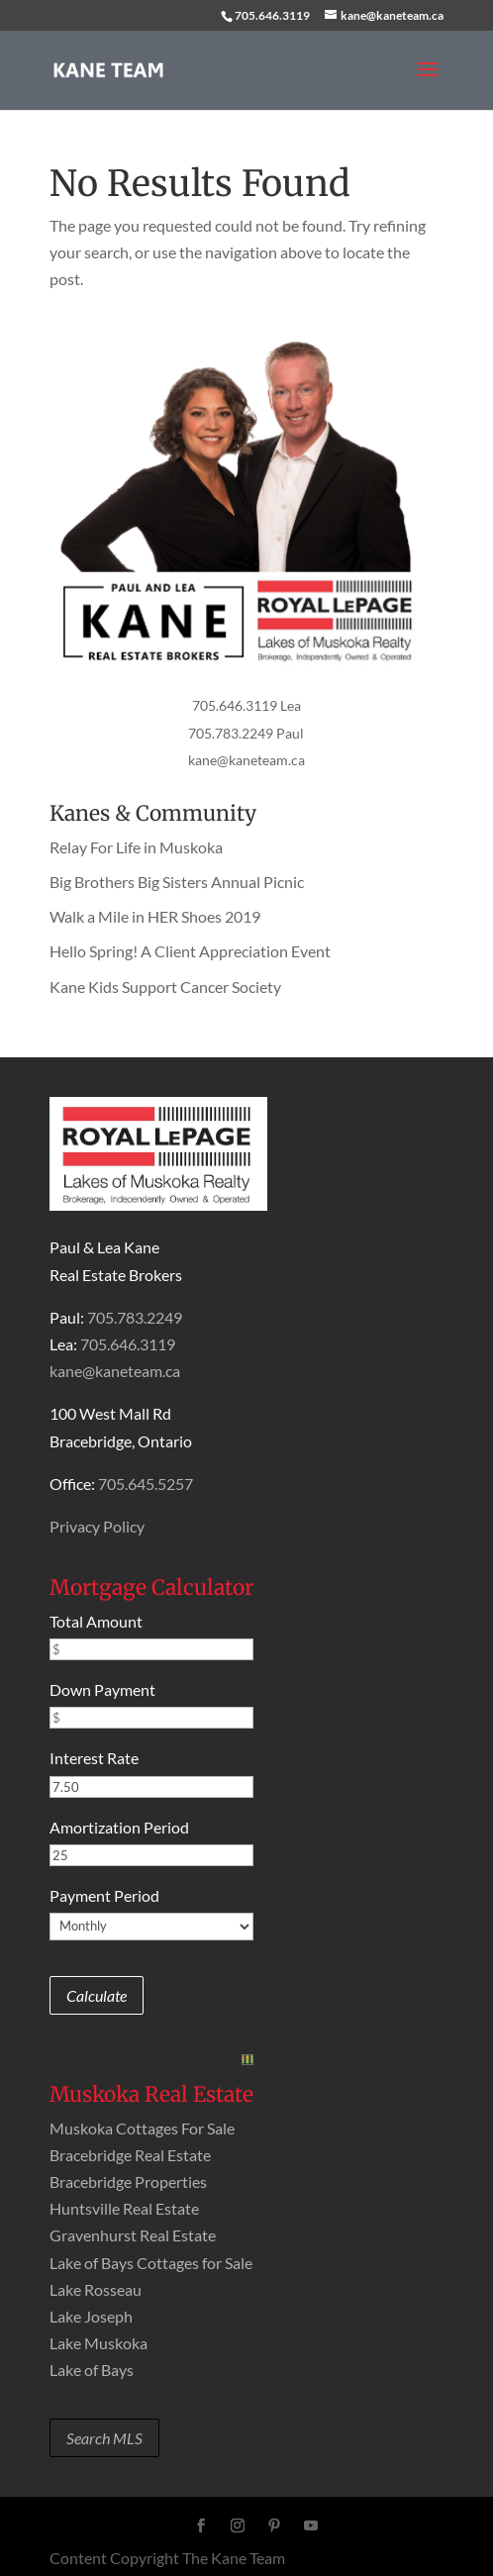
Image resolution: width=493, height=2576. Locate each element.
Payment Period (104, 1895)
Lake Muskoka (98, 2342)
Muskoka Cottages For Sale (142, 2128)
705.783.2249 (134, 1317)
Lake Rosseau (95, 2289)
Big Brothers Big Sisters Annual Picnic (176, 881)
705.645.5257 (145, 1483)
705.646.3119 (272, 15)
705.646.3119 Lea (246, 705)
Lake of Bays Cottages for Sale (150, 2262)
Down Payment (102, 1689)
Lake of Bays (91, 2369)
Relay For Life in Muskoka (136, 847)
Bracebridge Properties (128, 2181)
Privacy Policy (97, 1526)
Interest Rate (94, 1757)
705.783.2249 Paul (246, 733)
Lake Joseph (91, 2316)
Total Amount (96, 1621)
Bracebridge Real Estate (130, 2154)
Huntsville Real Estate (124, 2208)
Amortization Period (119, 1827)
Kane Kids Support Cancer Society (165, 986)
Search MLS (104, 2437)
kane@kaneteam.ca (246, 759)
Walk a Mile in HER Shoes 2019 (154, 916)
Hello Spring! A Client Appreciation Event (190, 950)
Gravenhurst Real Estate (132, 2235)
